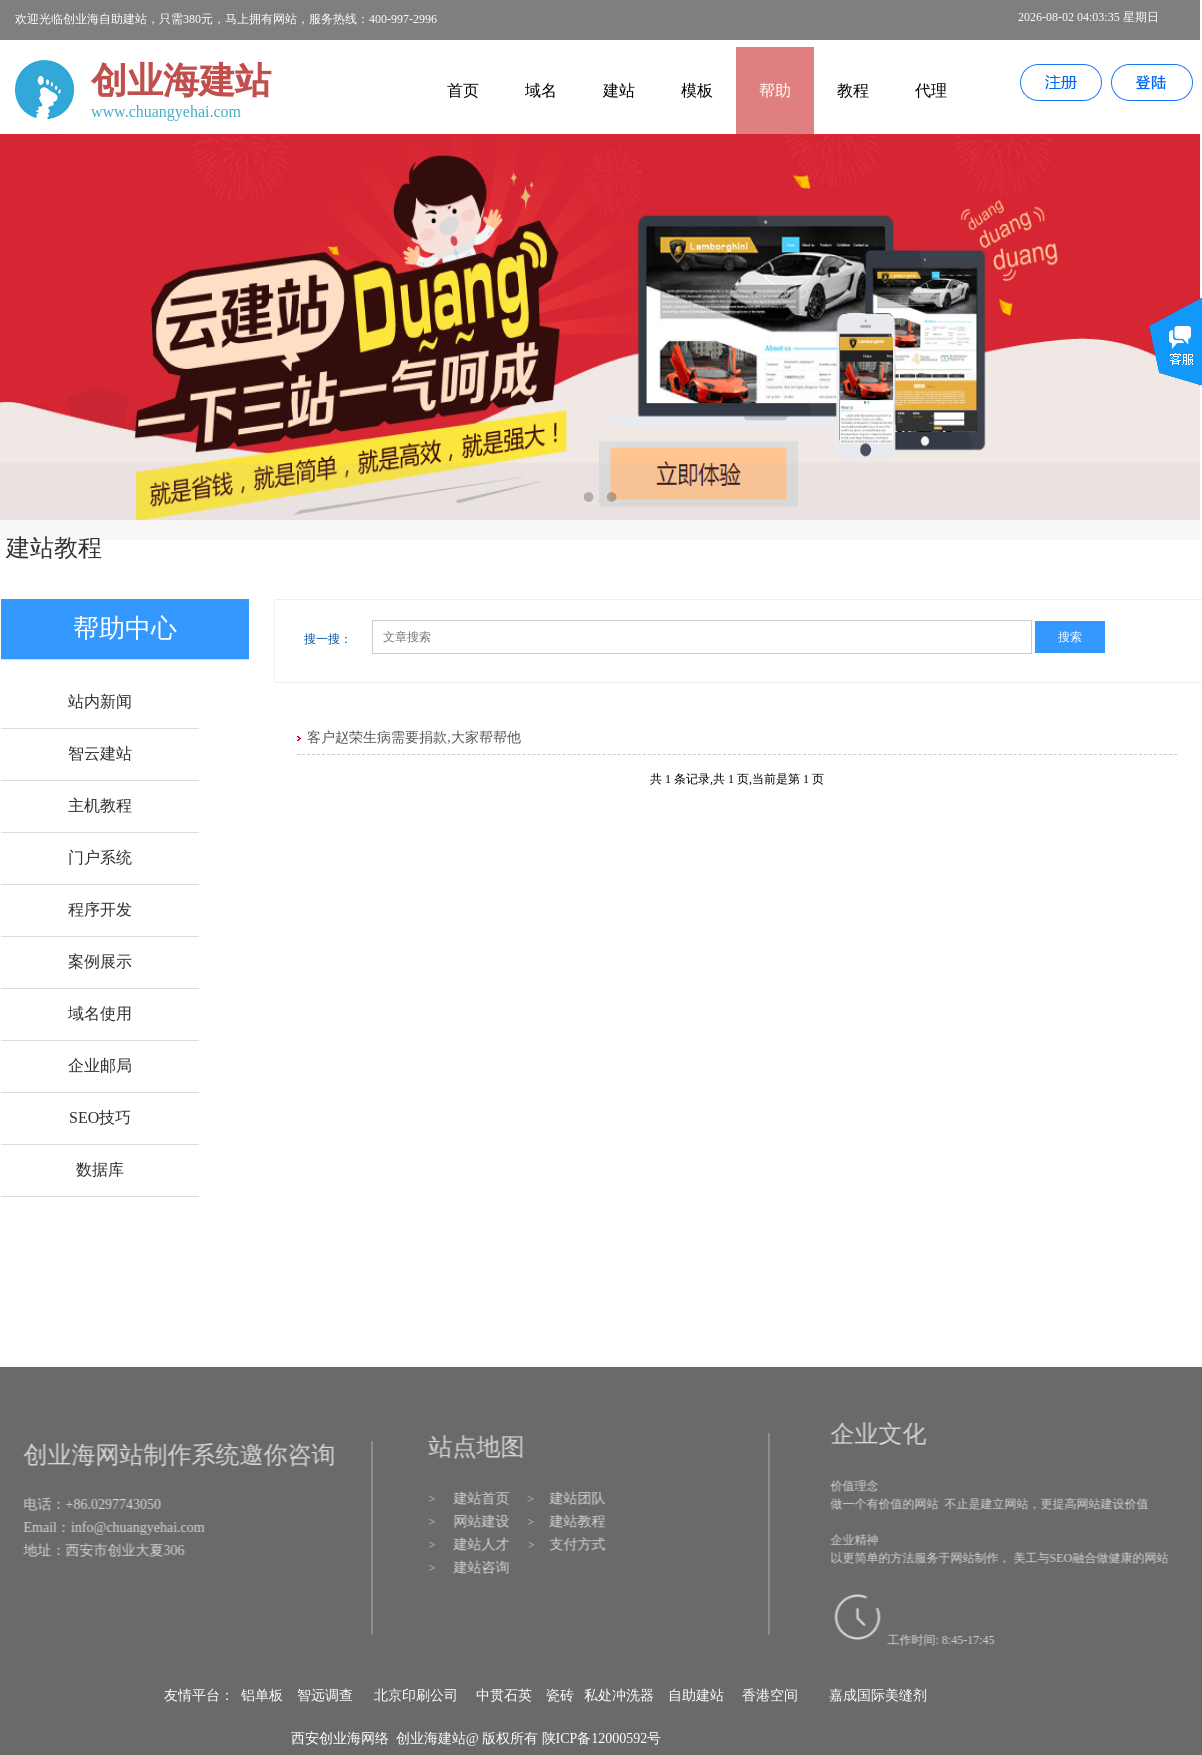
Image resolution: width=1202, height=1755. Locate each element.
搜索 (1070, 637)
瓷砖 (560, 1695)
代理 (931, 91)
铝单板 (262, 1695)
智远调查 (325, 1695)
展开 (1175, 357)
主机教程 (100, 805)
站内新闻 (100, 701)
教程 (853, 91)
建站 (619, 91)
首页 (463, 91)
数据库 (100, 1169)
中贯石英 (504, 1695)
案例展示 (100, 961)
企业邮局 (100, 1065)
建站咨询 (486, 1567)
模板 (697, 91)
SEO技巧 (100, 1117)
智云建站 (100, 753)
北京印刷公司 (416, 1695)
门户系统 (100, 857)
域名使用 (100, 1013)
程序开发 (100, 909)
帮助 (775, 91)
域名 (541, 91)
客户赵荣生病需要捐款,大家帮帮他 (414, 737)
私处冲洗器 (619, 1695)
